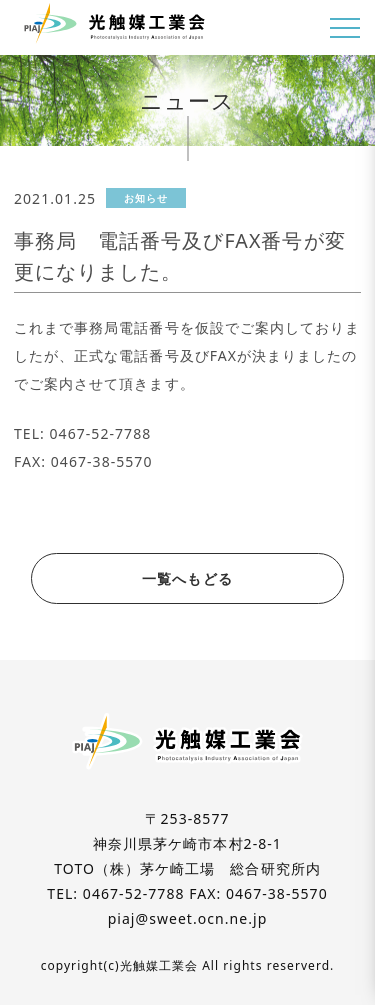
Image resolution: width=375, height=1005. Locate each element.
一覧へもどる (187, 578)
